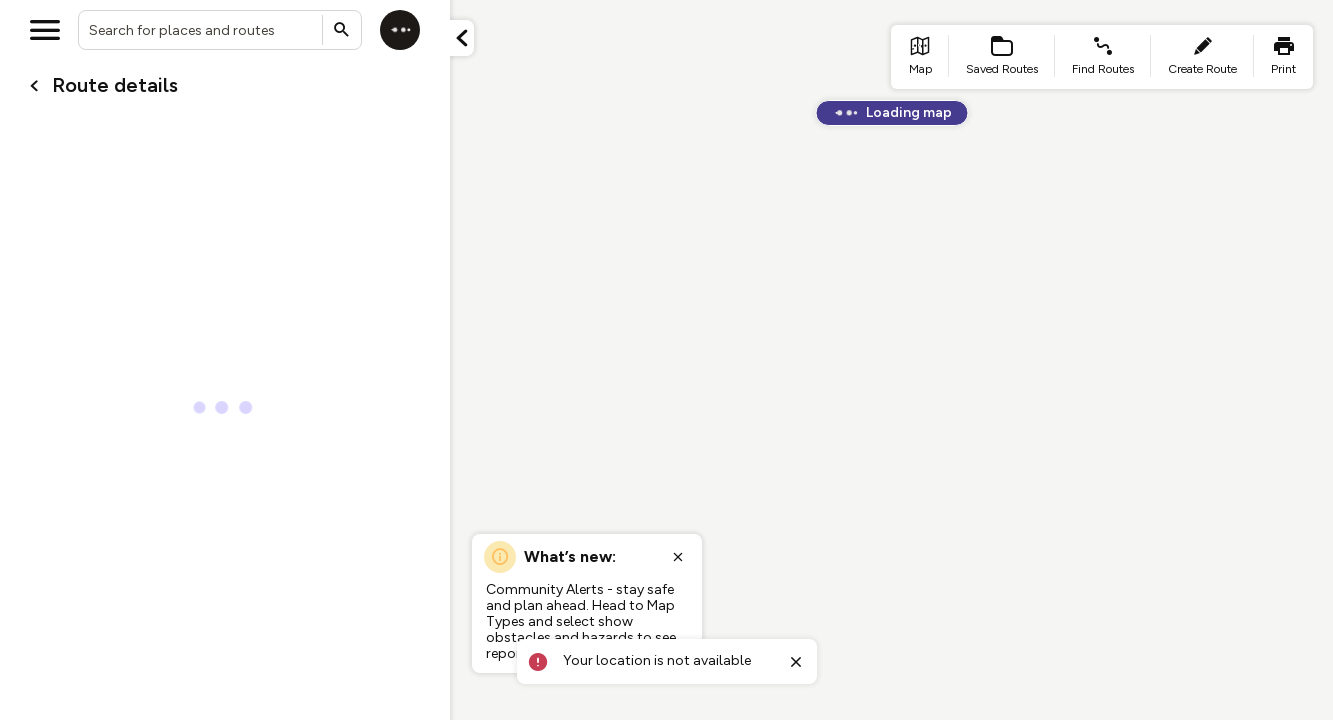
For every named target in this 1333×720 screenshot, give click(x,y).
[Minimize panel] (462, 38)
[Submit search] (342, 30)
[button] (462, 38)
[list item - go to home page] (920, 57)
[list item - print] (1283, 57)
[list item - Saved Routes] (1002, 57)
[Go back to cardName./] (34, 86)
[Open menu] (45, 30)
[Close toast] (796, 662)
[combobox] (220, 30)
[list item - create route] (1202, 57)
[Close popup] (678, 557)
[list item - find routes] (1103, 57)
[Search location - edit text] (220, 30)
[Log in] (400, 30)
